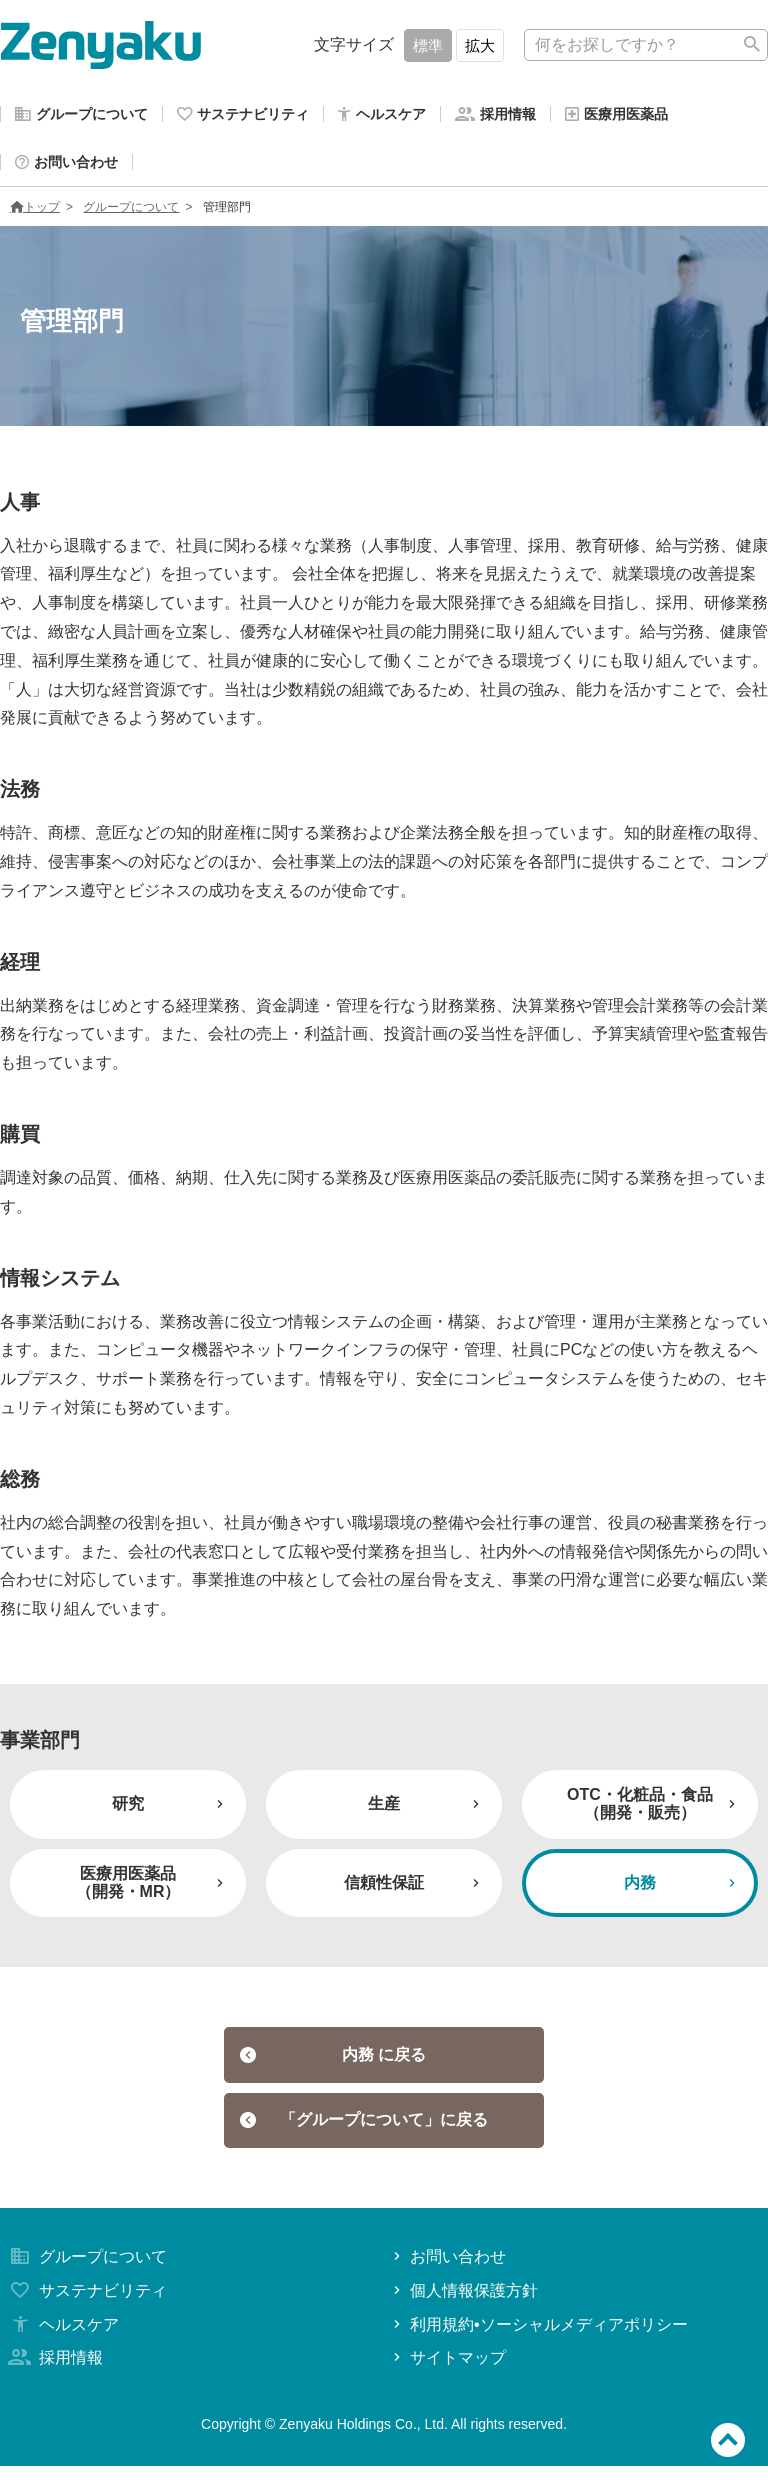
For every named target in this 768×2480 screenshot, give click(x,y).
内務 (682, 1890)
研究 (170, 1811)
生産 (426, 1811)
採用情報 (54, 2372)
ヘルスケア (62, 2338)
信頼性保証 (414, 1890)
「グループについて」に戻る (364, 2132)
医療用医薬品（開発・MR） (152, 1890)
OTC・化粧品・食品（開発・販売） (653, 1811)
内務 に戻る (333, 2063)
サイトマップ (447, 2372)
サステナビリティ (86, 2304)
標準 (428, 45)
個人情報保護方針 (463, 2304)
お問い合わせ (447, 2270)
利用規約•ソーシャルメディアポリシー (538, 2338)
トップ (35, 215)
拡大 (480, 45)
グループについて (131, 215)
